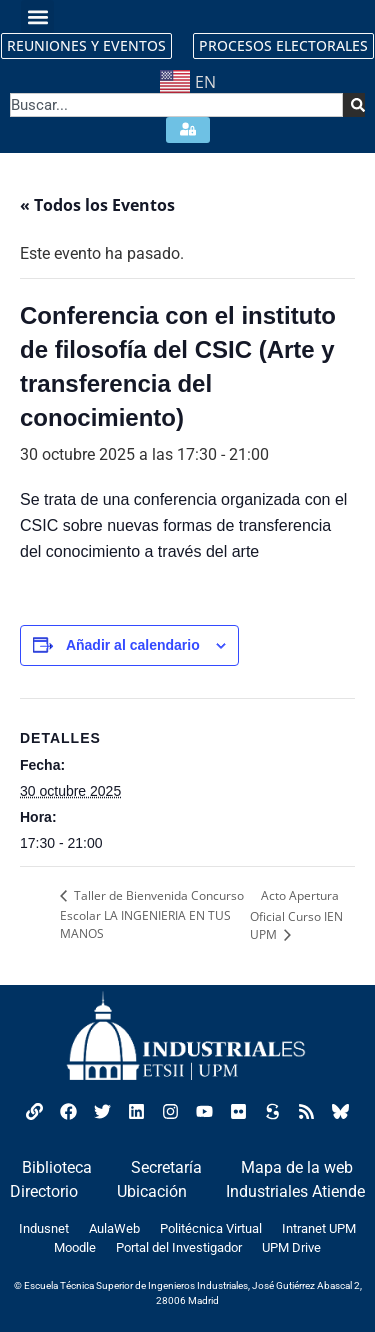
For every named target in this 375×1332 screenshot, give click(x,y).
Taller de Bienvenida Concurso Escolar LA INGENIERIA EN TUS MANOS (152, 914)
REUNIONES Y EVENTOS (86, 45)
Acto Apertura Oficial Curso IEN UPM (296, 915)
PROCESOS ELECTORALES (283, 45)
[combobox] (176, 105)
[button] (37, 16)
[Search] (354, 105)
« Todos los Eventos (97, 205)
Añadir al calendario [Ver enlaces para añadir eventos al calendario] (133, 645)
